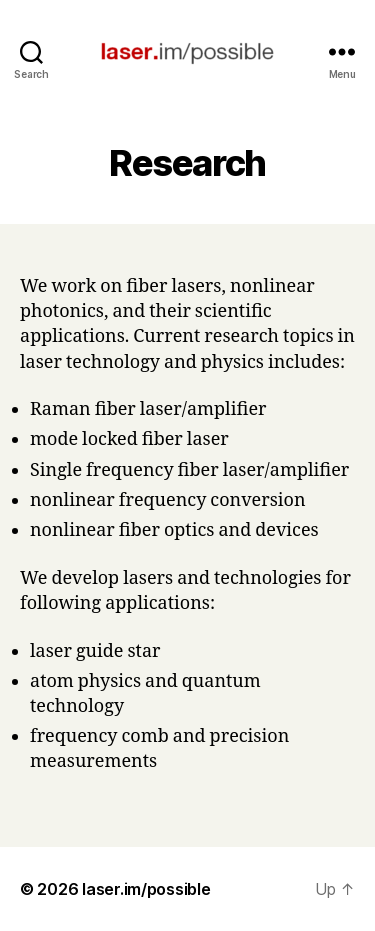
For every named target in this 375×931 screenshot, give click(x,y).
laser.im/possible (146, 889)
